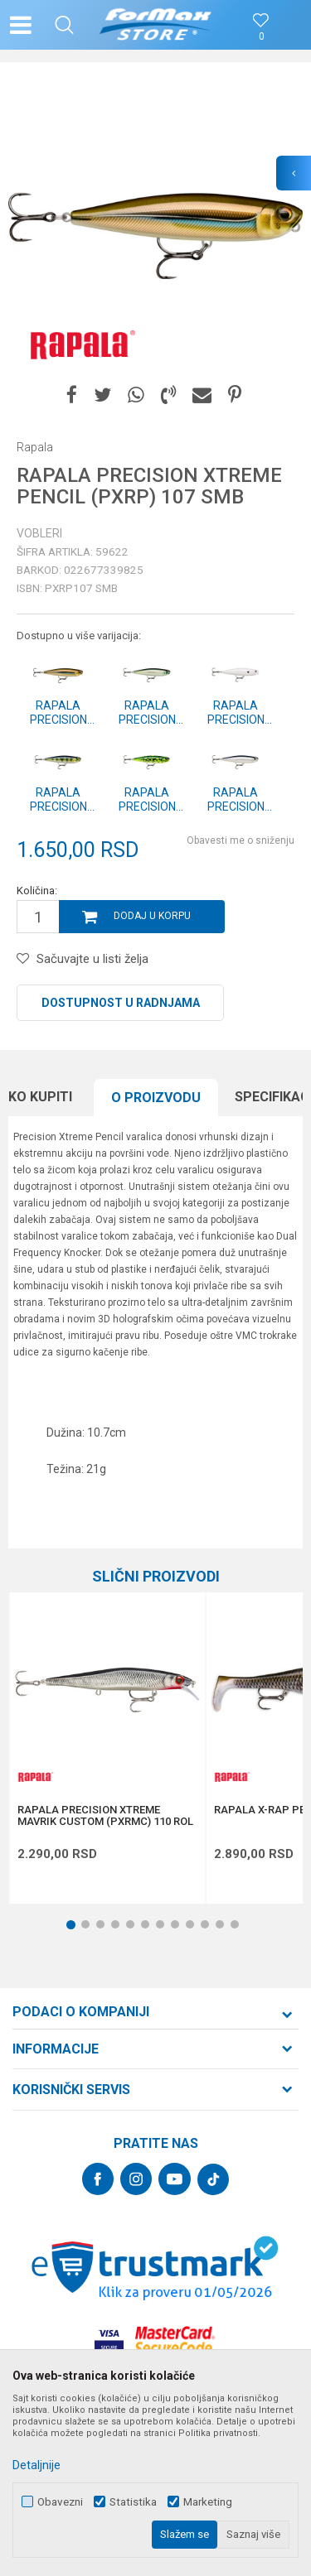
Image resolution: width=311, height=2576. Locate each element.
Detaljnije (36, 2465)
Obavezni (60, 2502)
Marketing (207, 2502)
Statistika (133, 2502)
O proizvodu (156, 1097)
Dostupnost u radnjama (120, 1002)
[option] (155, 226)
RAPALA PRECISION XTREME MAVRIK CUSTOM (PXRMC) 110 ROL (105, 1815)
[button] (64, 25)
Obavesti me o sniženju (240, 840)
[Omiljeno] (261, 37)
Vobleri (39, 533)
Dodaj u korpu (152, 916)
